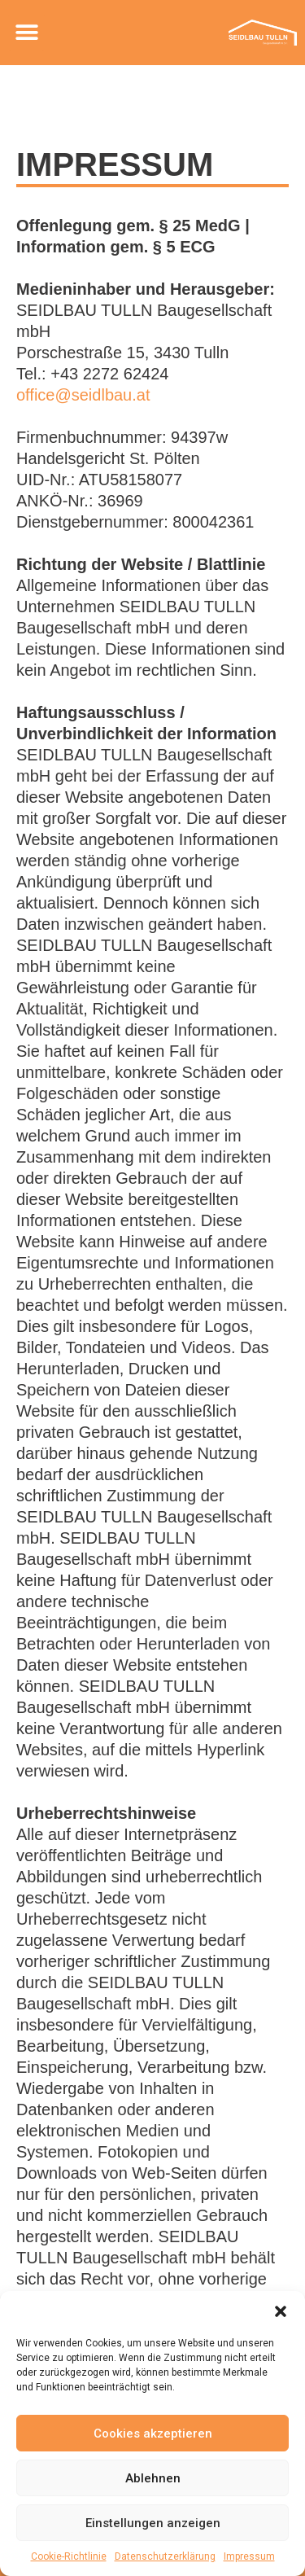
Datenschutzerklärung (165, 2556)
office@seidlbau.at (83, 395)
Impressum (249, 2556)
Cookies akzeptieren (153, 2433)
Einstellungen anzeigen (152, 2523)
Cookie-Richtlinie (69, 2556)
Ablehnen (153, 2478)
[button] (280, 2311)
